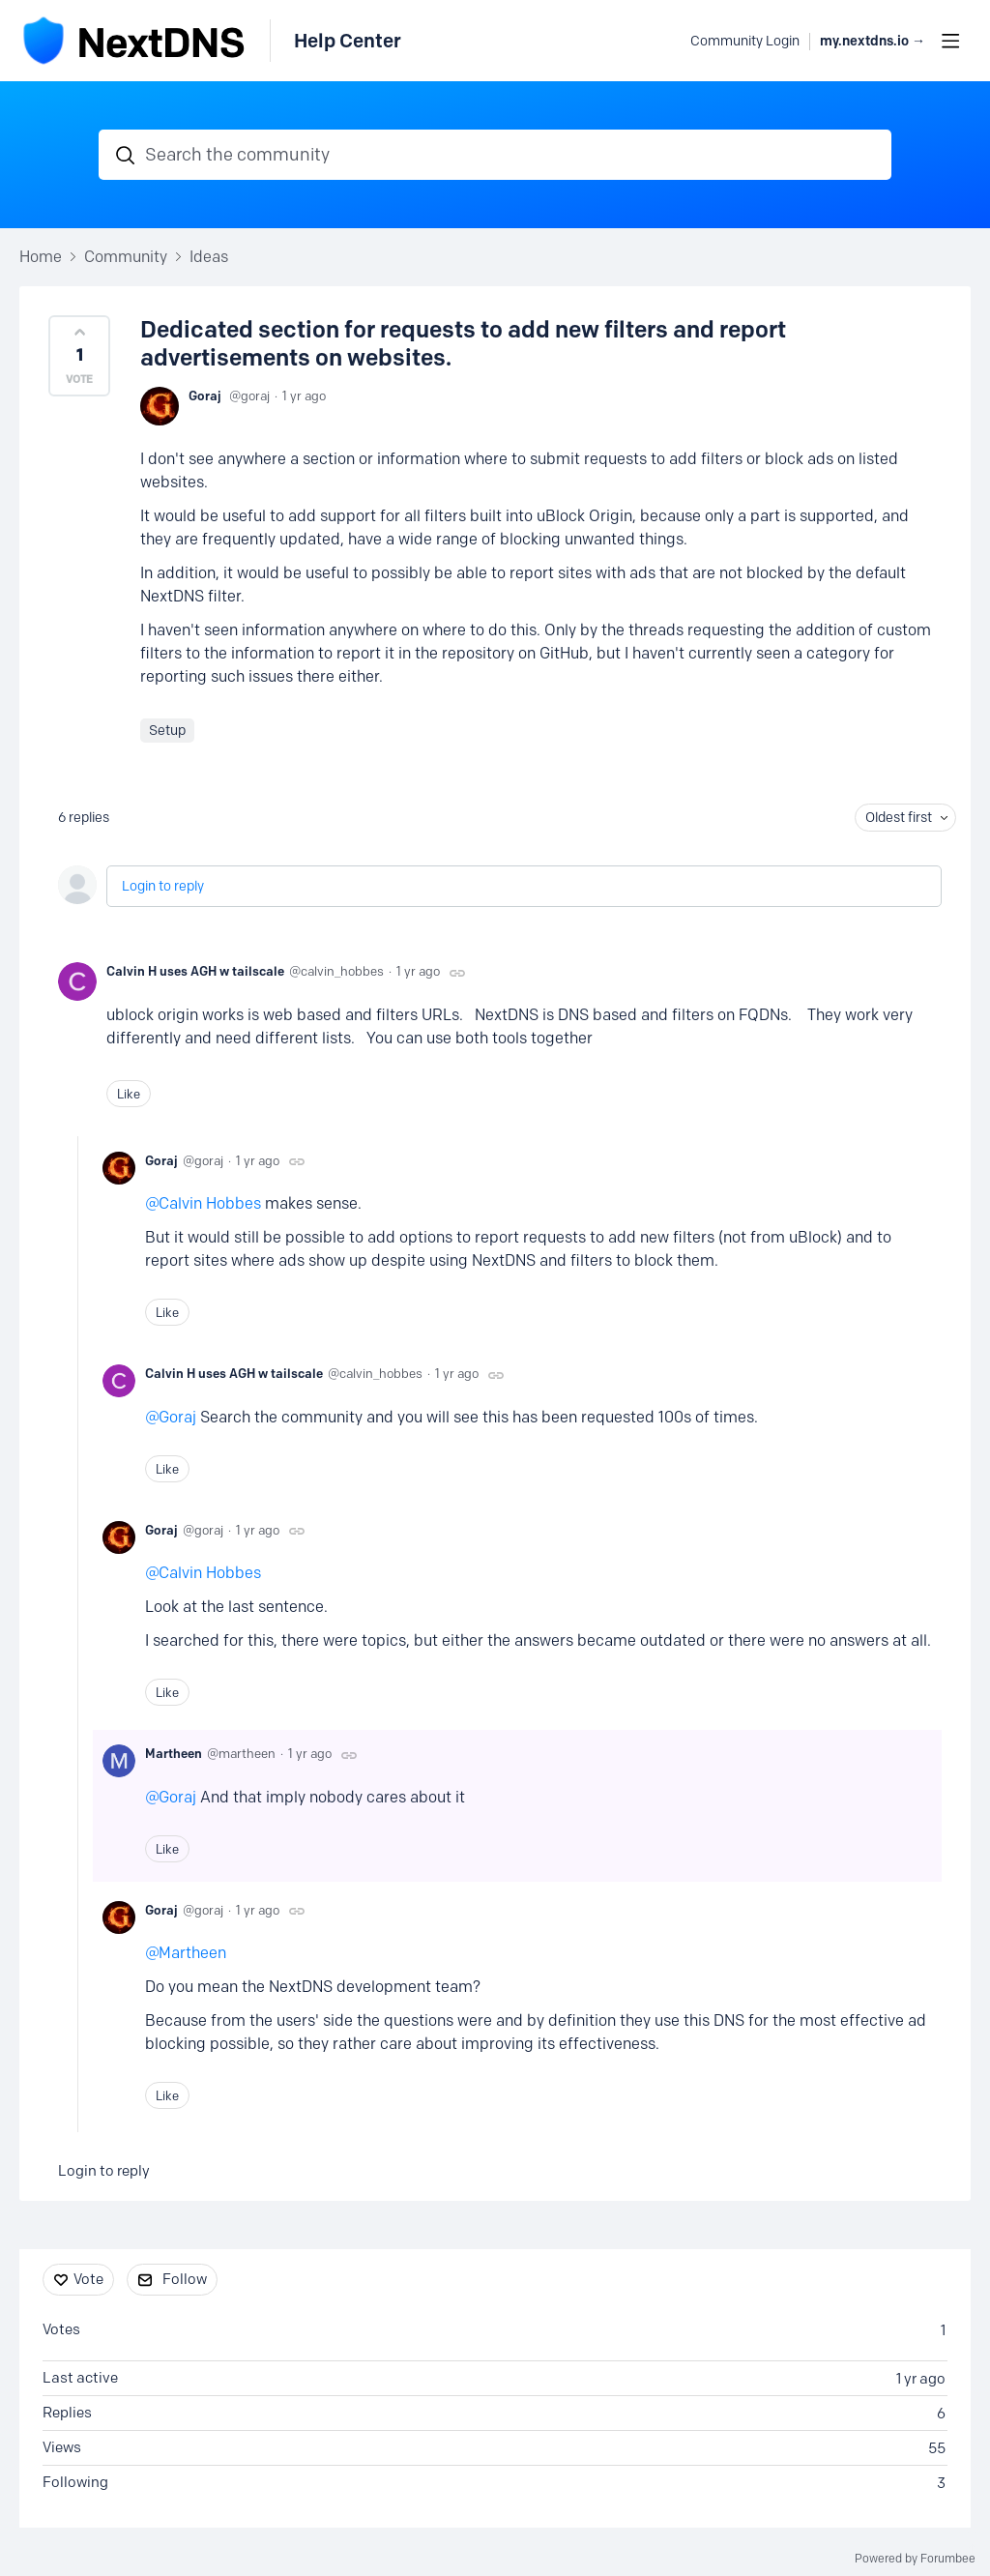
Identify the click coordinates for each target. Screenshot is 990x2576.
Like (128, 1093)
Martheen (173, 1753)
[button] (79, 355)
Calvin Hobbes (210, 1203)
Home (40, 257)
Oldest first (898, 817)
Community (125, 257)
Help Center (347, 40)
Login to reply (163, 886)
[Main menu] (950, 40)
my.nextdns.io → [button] (872, 41)
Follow (184, 2279)
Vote (88, 2279)
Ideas (208, 257)
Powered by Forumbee (915, 2558)
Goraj (205, 395)
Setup (167, 730)
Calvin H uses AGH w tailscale (195, 971)
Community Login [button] (745, 41)
